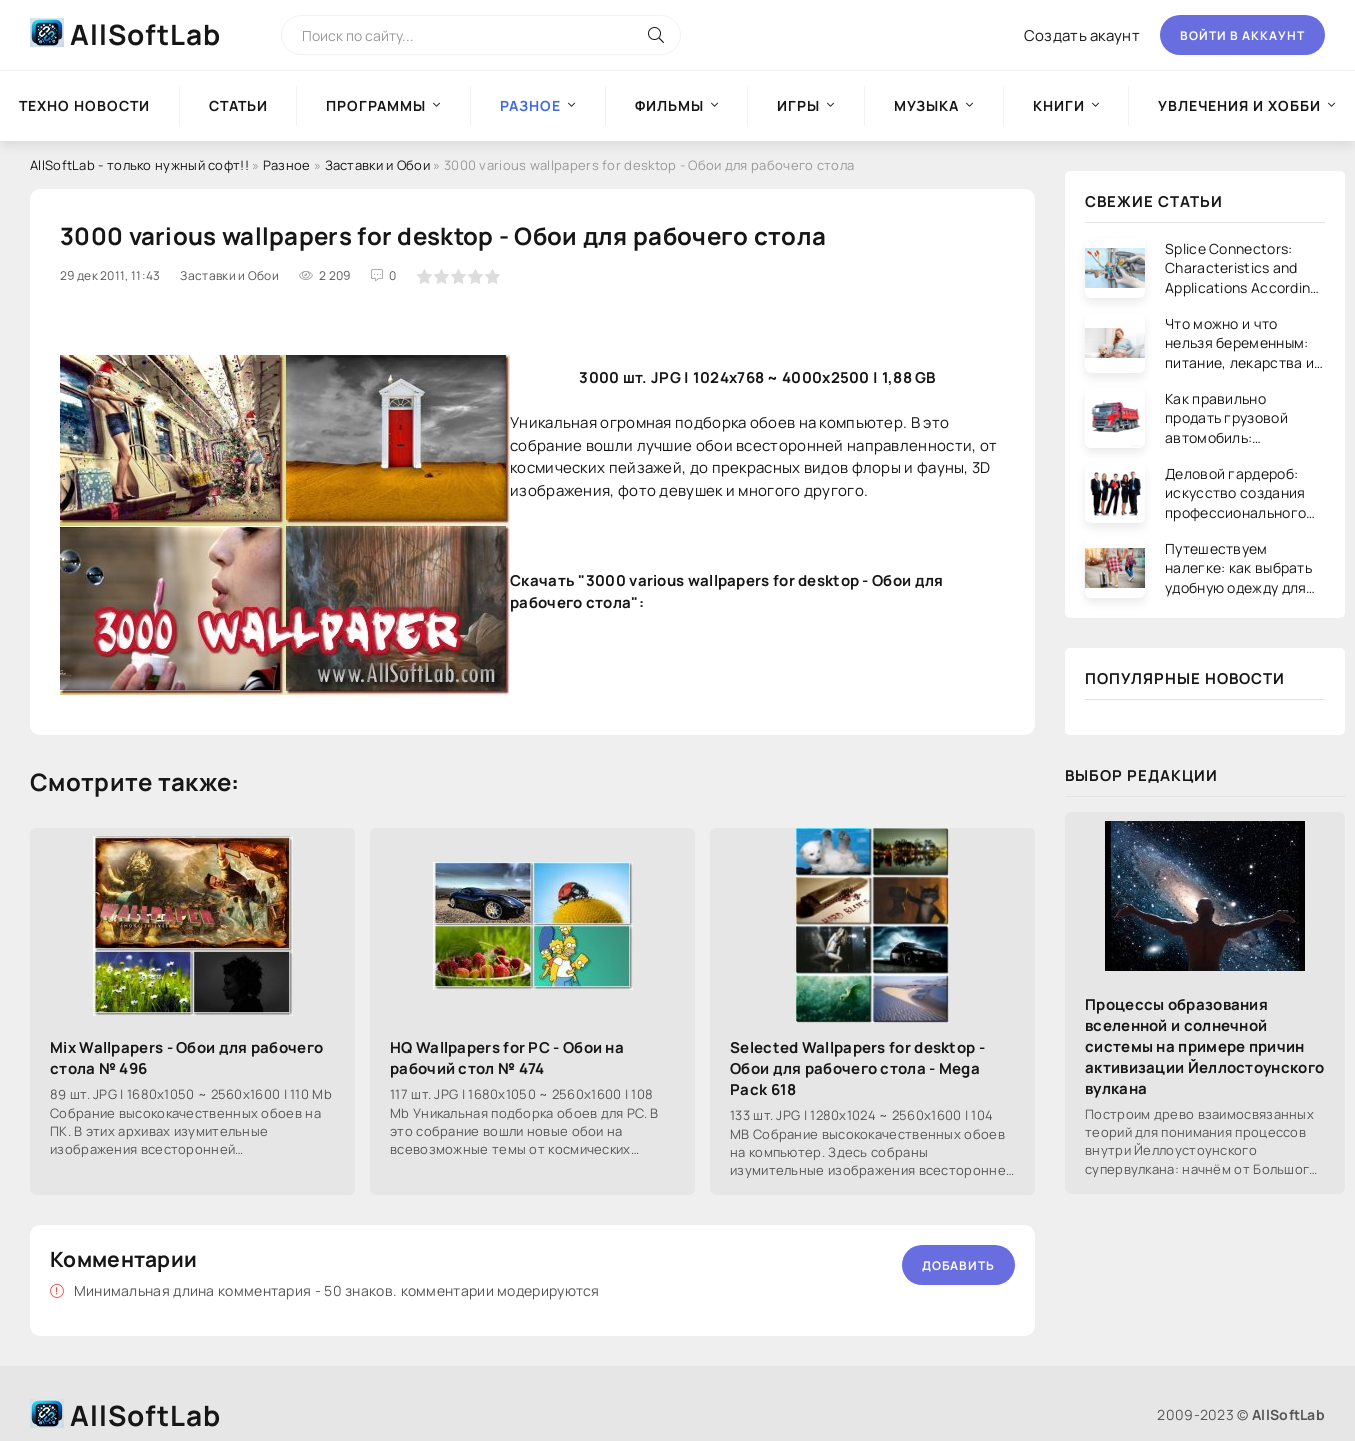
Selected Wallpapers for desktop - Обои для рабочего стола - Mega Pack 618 (857, 1068)
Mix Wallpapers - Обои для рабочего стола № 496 (186, 1058)
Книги (1059, 105)
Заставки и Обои (378, 165)
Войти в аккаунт (1242, 35)
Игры (798, 105)
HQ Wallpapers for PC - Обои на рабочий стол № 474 (507, 1058)
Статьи (238, 105)
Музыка (926, 105)
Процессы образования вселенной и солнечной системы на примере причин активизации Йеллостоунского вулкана (1204, 1046)
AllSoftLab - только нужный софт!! (139, 165)
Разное (287, 165)
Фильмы (669, 105)
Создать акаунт (1082, 35)
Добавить (958, 1265)
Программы (376, 105)
